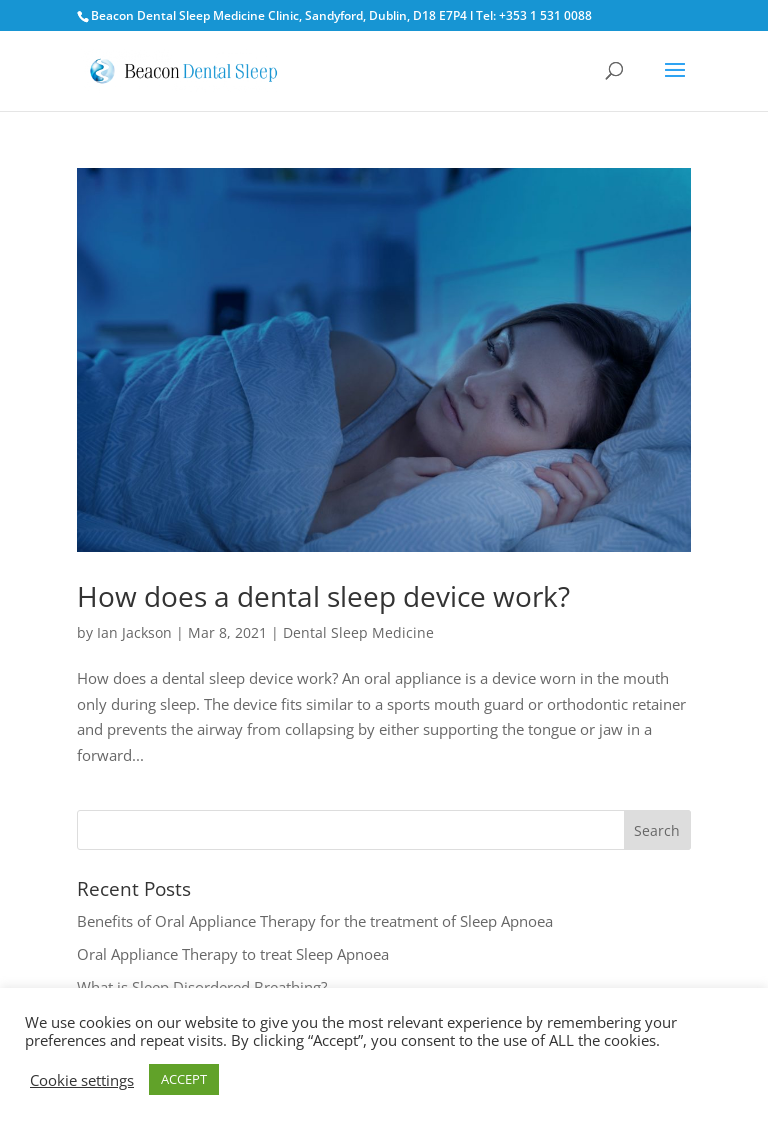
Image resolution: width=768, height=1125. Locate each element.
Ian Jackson (134, 632)
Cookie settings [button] (82, 1080)
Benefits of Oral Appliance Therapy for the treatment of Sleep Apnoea (315, 921)
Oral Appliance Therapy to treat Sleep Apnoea (233, 954)
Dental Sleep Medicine (358, 632)
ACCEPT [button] (184, 1079)
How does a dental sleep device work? (323, 596)
